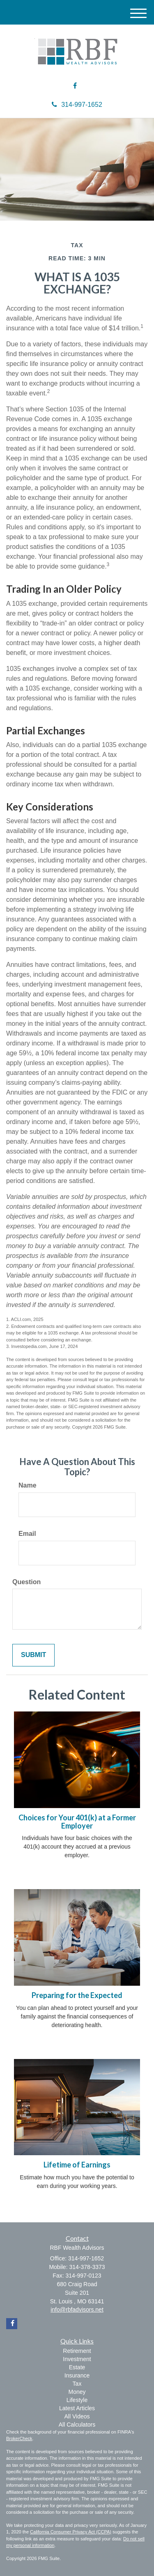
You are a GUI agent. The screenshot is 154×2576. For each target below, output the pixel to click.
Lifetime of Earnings (77, 2164)
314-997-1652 (77, 104)
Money (76, 2392)
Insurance (77, 2375)
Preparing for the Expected (77, 1995)
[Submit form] (33, 1655)
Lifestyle (77, 2400)
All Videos (77, 2416)
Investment (77, 2359)
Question (26, 1581)
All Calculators (77, 2424)
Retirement (77, 2351)
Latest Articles (77, 2408)
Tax (77, 2383)
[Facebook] (75, 86)
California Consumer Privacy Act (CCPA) (70, 2531)
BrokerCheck (19, 2438)
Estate (77, 2367)
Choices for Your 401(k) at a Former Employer (77, 1821)
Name (27, 1485)
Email (27, 1533)
